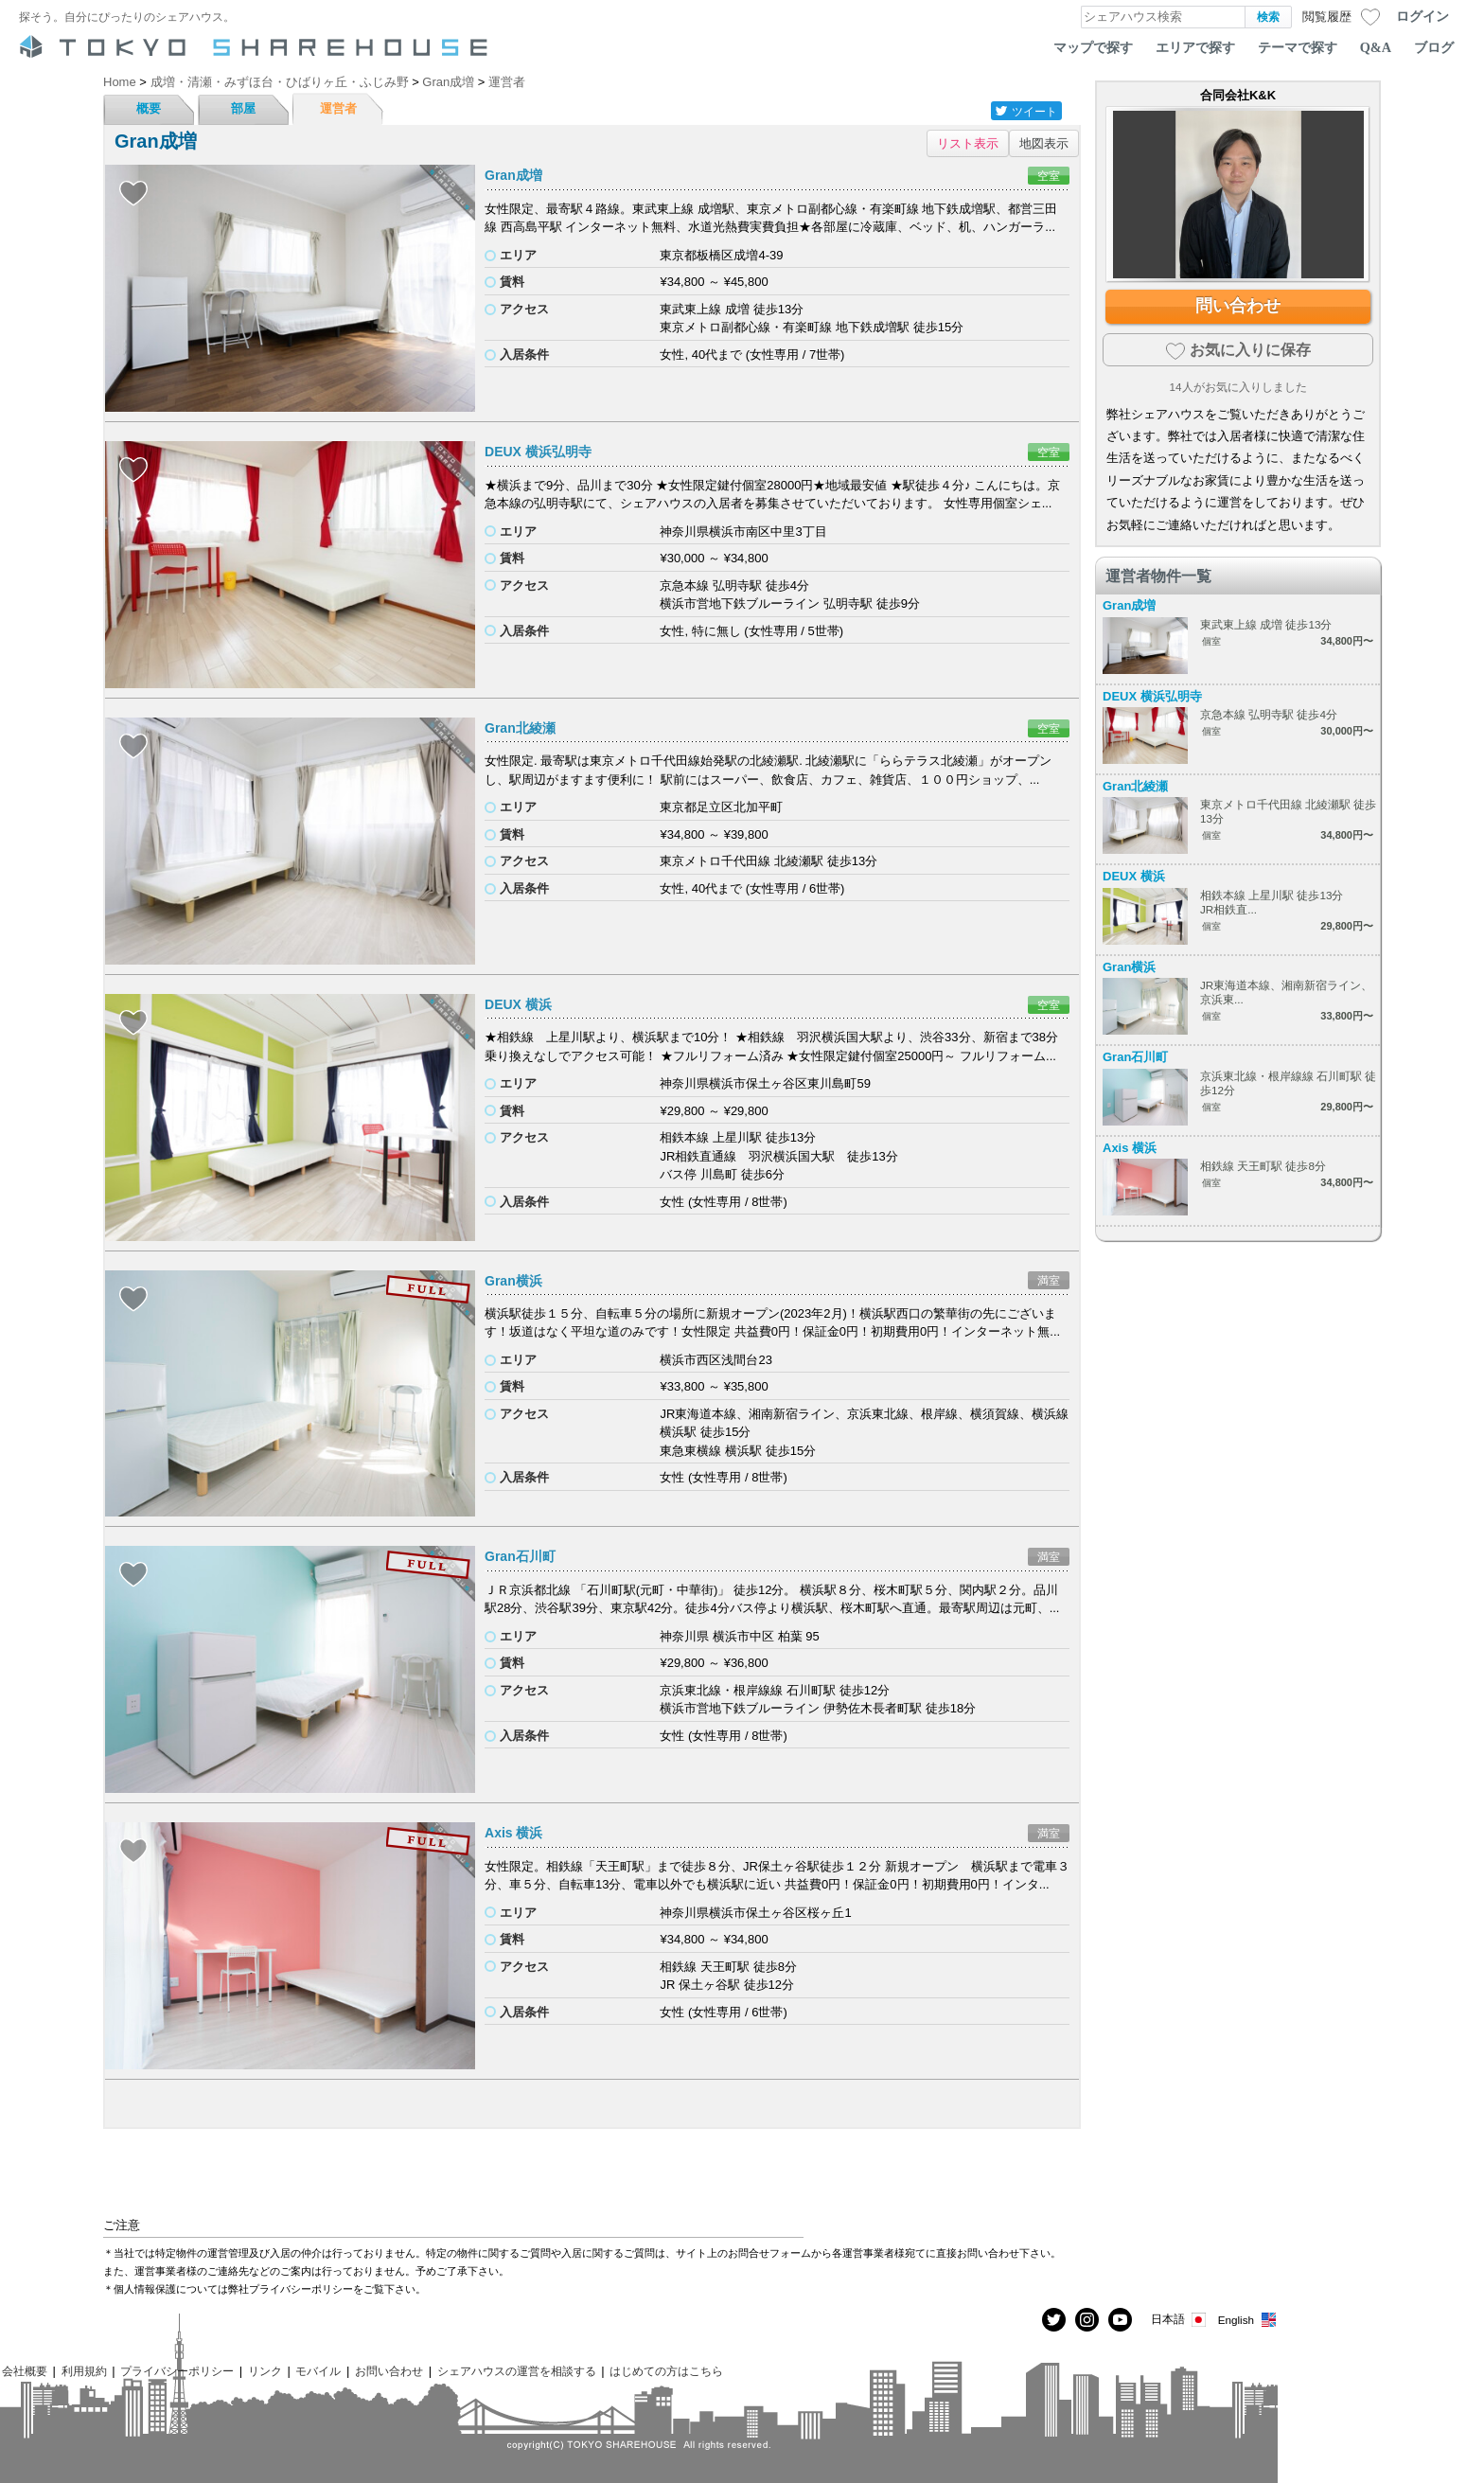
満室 (1048, 1280)
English (1248, 2320)
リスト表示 (967, 143)
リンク (265, 2371)
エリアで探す (1195, 47)
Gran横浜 (513, 1280)
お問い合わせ (389, 2371)
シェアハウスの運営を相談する (516, 2371)
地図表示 (1044, 143)
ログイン (1422, 16)
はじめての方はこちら (666, 2371)
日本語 (1180, 2320)
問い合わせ (1238, 305)
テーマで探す (1297, 47)
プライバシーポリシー (177, 2371)
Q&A (1375, 47)
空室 (1048, 175)
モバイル (318, 2371)
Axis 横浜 (513, 1832)
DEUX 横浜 (518, 1004)
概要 (148, 108)
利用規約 (84, 2371)
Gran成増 (513, 175)
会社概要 (24, 2371)
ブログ (1434, 47)
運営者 (338, 108)
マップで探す (1093, 47)
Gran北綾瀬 (520, 728)
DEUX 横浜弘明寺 (538, 451)
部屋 (243, 108)
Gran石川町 (520, 1556)
